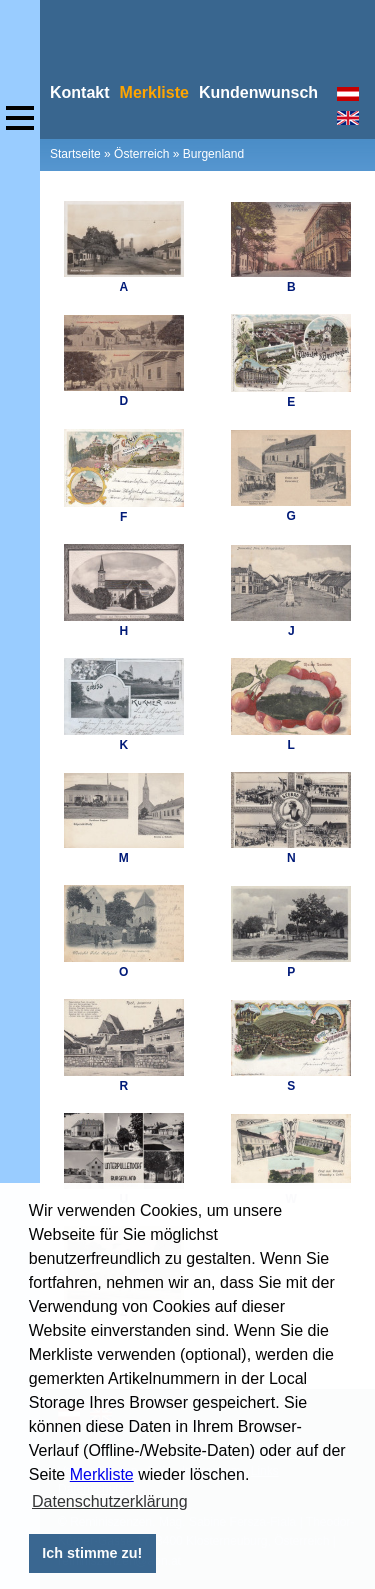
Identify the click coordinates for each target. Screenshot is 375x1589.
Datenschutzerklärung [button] (110, 1501)
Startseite (75, 154)
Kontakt (80, 92)
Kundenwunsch (258, 92)
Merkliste (102, 1474)
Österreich (141, 154)
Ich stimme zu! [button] (92, 1553)
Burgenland (213, 154)
